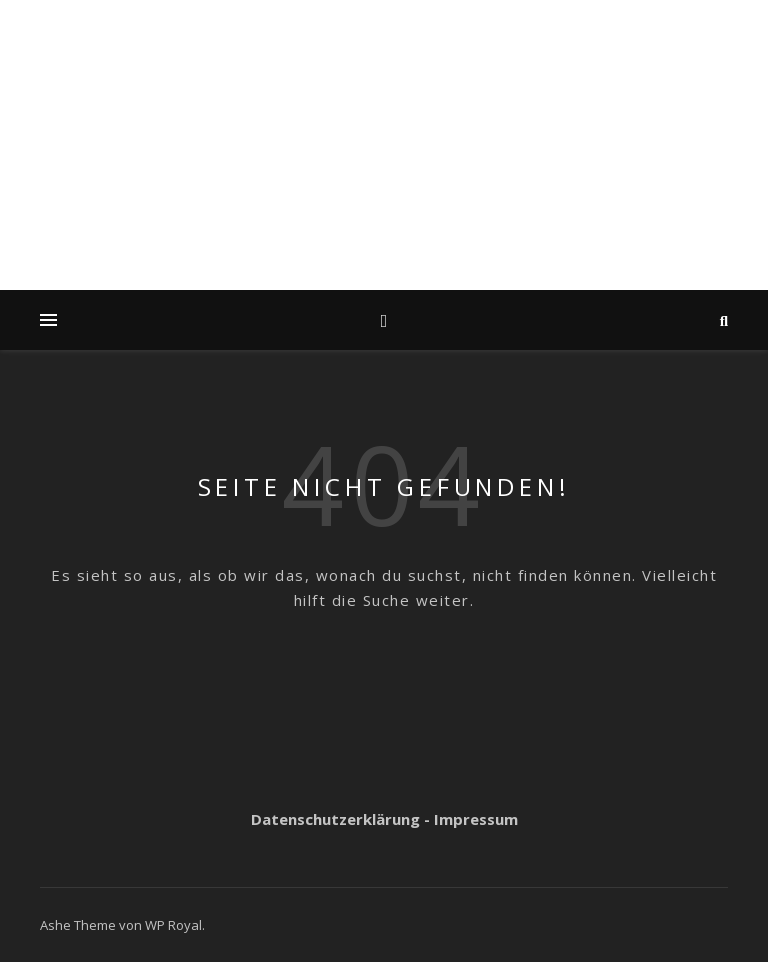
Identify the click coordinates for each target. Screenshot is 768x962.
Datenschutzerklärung (335, 819)
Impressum (476, 819)
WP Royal (173, 925)
